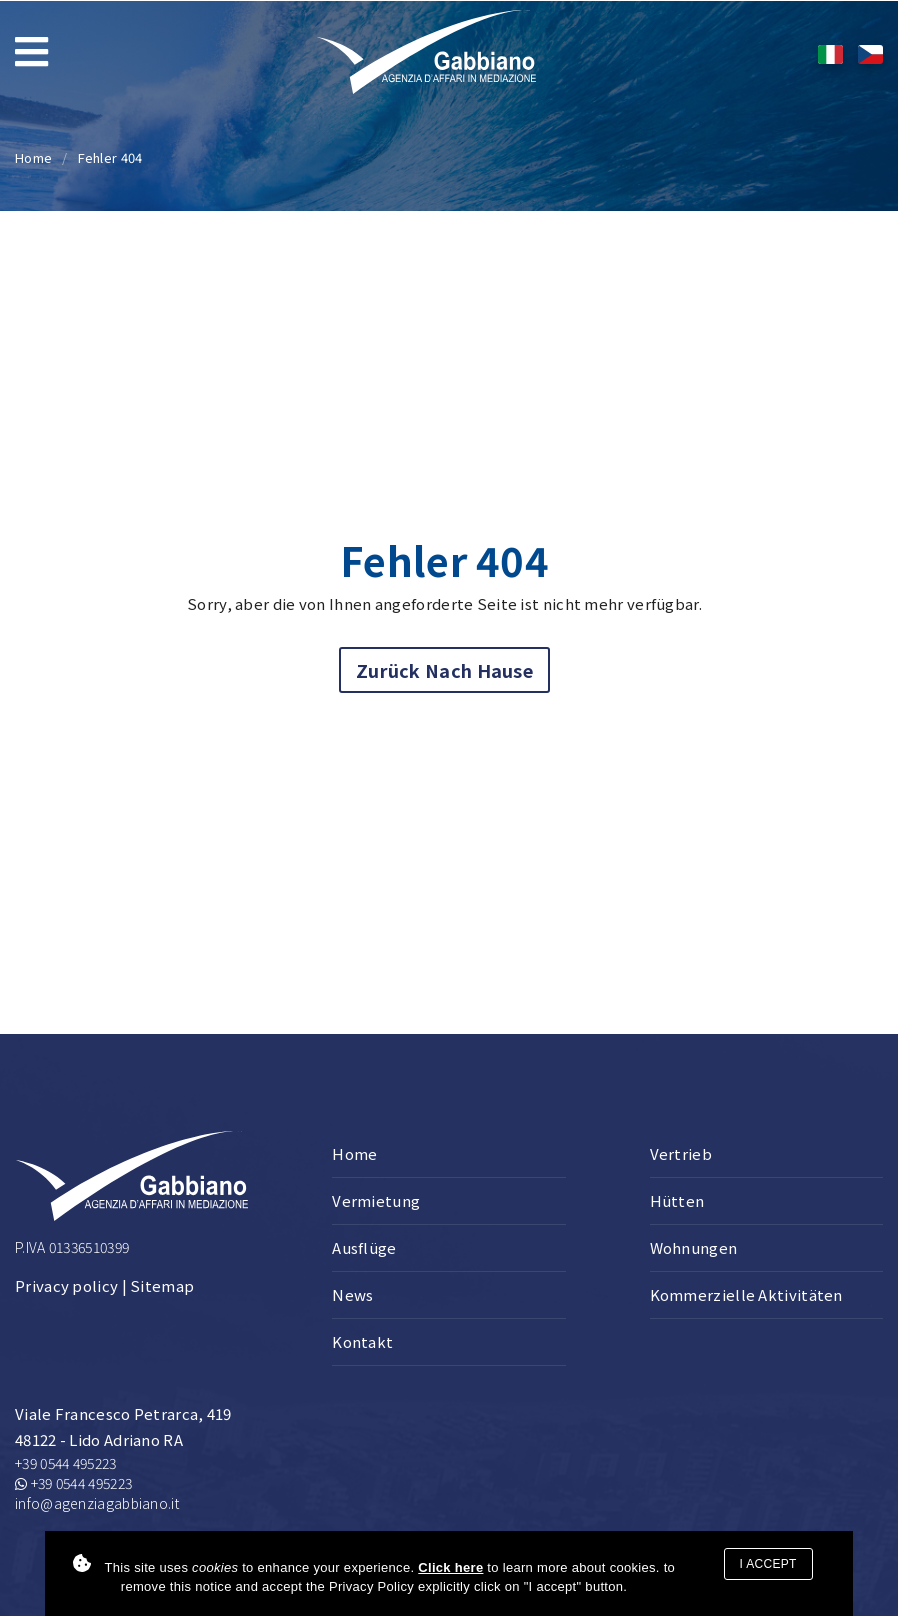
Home (33, 157)
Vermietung (376, 1200)
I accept (768, 1564)
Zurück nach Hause (444, 670)
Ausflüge (364, 1247)
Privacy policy (66, 1285)
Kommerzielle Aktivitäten (746, 1294)
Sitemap (162, 1285)
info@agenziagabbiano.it (97, 1503)
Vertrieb (681, 1153)
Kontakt (362, 1341)
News (352, 1294)
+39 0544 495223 (66, 1463)
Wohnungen (694, 1247)
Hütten (677, 1200)
